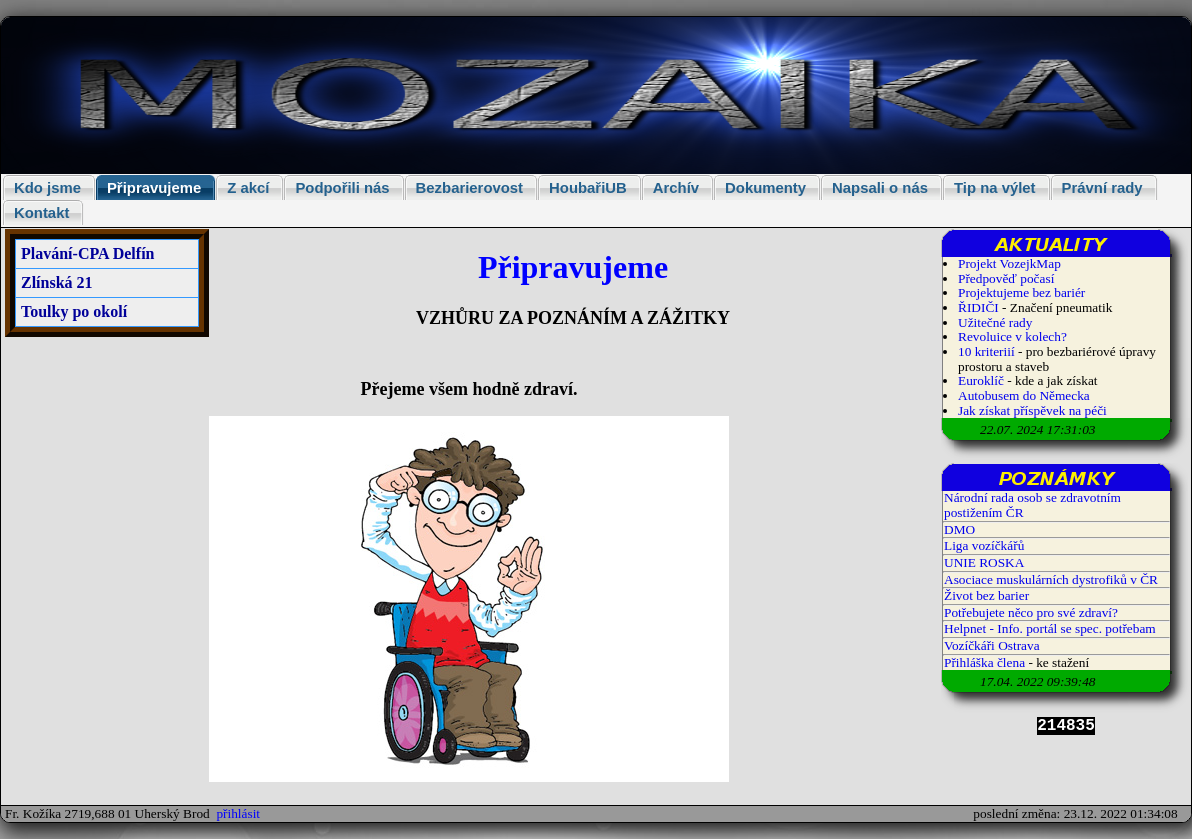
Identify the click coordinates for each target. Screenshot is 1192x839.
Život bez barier (986, 595)
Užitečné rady (995, 322)
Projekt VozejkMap (1009, 263)
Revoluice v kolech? (1012, 336)
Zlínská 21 (57, 282)
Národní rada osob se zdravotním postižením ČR (1032, 505)
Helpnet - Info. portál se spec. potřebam (1050, 628)
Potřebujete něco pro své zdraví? (1031, 612)
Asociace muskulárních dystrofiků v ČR (1051, 579)
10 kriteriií (988, 351)
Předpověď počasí (1006, 278)
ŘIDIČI (978, 307)
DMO (959, 529)
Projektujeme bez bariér (1021, 292)
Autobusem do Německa (1024, 395)
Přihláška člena (984, 662)
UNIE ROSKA (984, 562)
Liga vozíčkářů (984, 545)
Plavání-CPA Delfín (87, 253)
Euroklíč (981, 380)
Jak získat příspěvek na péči (1032, 410)
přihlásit (238, 813)
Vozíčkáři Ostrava (992, 645)
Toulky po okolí (74, 311)
